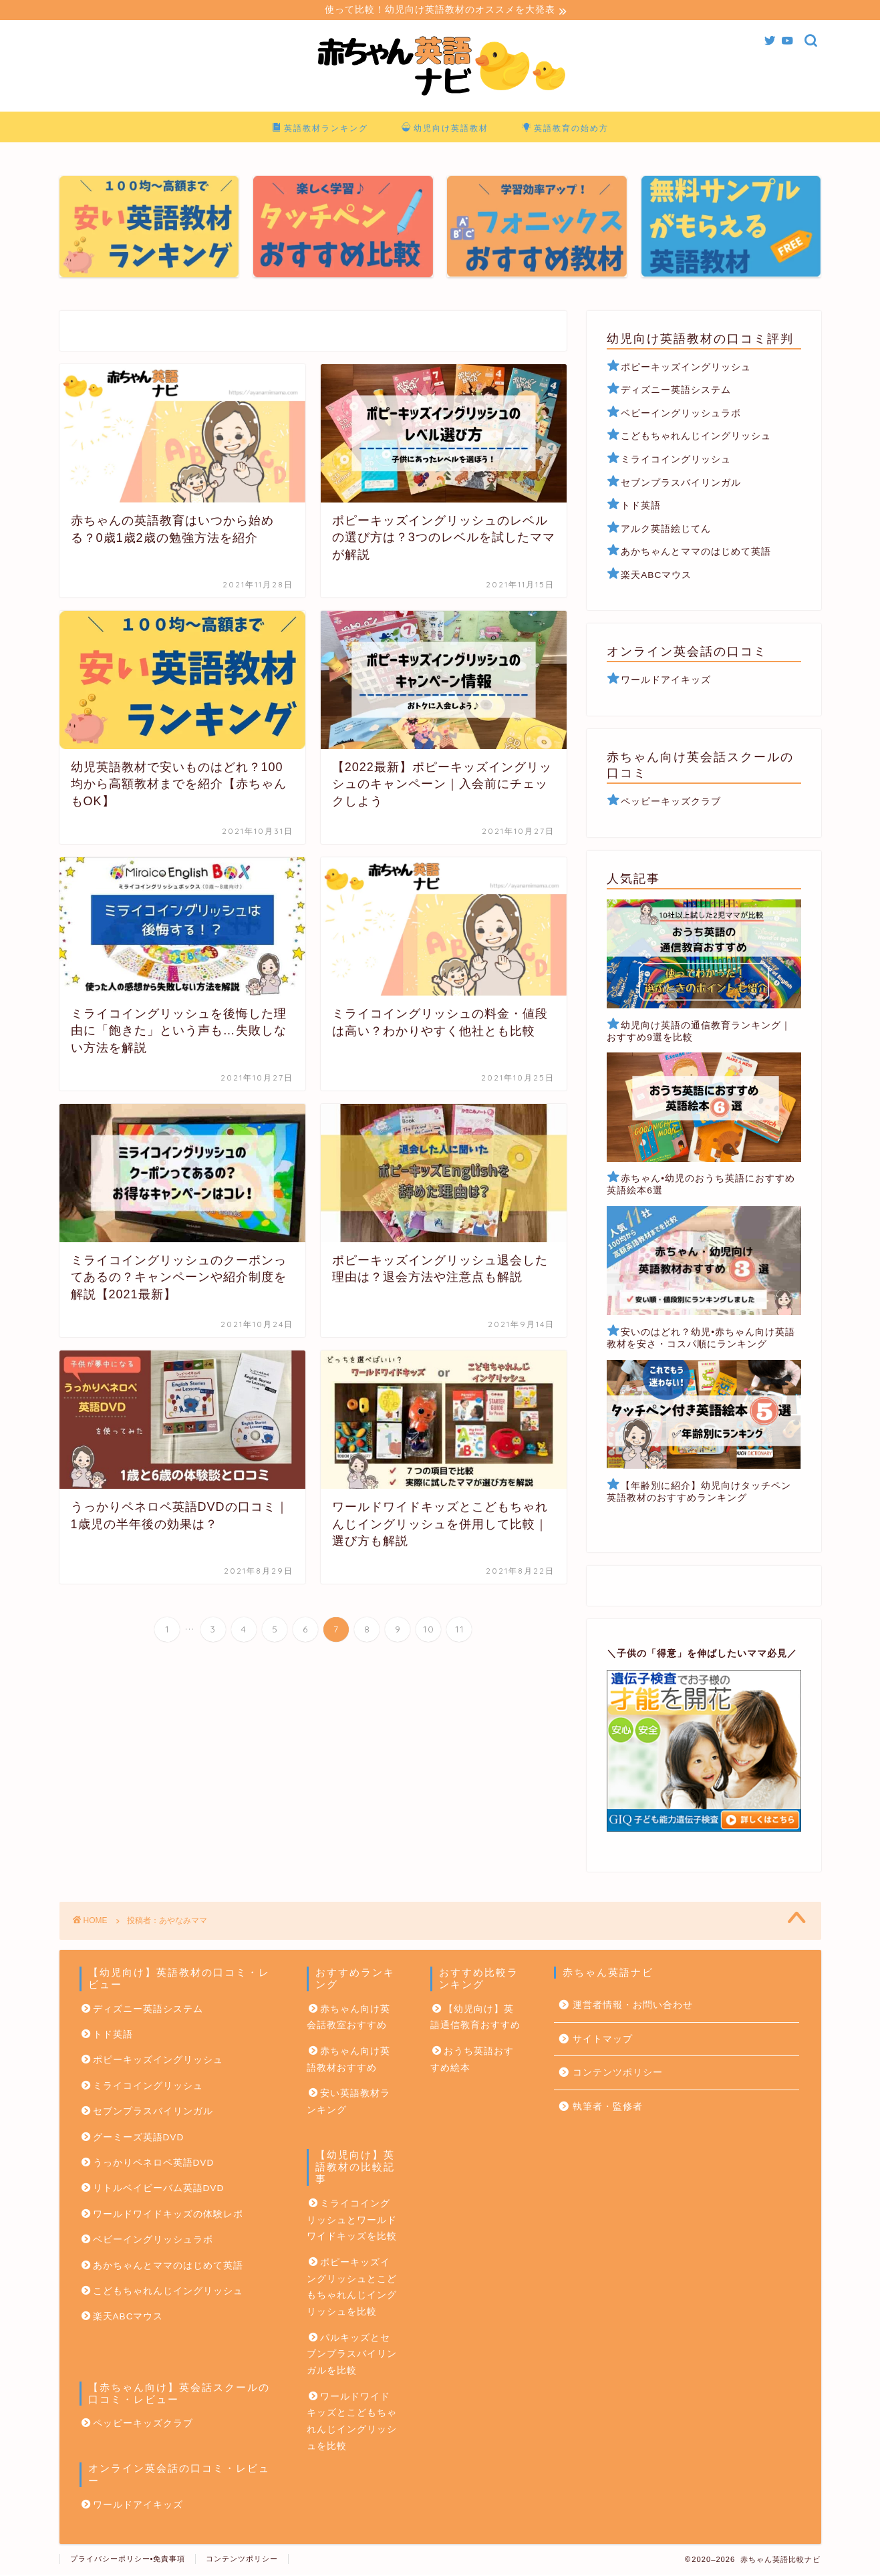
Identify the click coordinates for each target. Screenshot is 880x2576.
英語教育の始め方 (565, 130)
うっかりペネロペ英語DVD (153, 2165)
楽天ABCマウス (656, 577)
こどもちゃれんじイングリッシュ (696, 438)
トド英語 (641, 508)
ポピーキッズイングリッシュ (686, 369)
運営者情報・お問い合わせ (633, 2007)
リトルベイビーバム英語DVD (159, 2190)
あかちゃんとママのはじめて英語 (696, 554)
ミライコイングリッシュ (676, 461)
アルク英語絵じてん (666, 530)
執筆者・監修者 (608, 2109)
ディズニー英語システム (676, 392)
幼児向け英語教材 (445, 130)
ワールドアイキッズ (666, 682)
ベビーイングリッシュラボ (674, 415)
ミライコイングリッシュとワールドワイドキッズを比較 (352, 2221)
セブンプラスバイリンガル (681, 484)
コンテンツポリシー (618, 2074)
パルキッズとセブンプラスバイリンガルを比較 (352, 2356)
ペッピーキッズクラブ (671, 804)
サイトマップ (603, 2041)
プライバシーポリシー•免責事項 (128, 2560)
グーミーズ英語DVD (138, 2139)
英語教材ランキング (320, 130)
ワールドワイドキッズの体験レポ (168, 2215)
